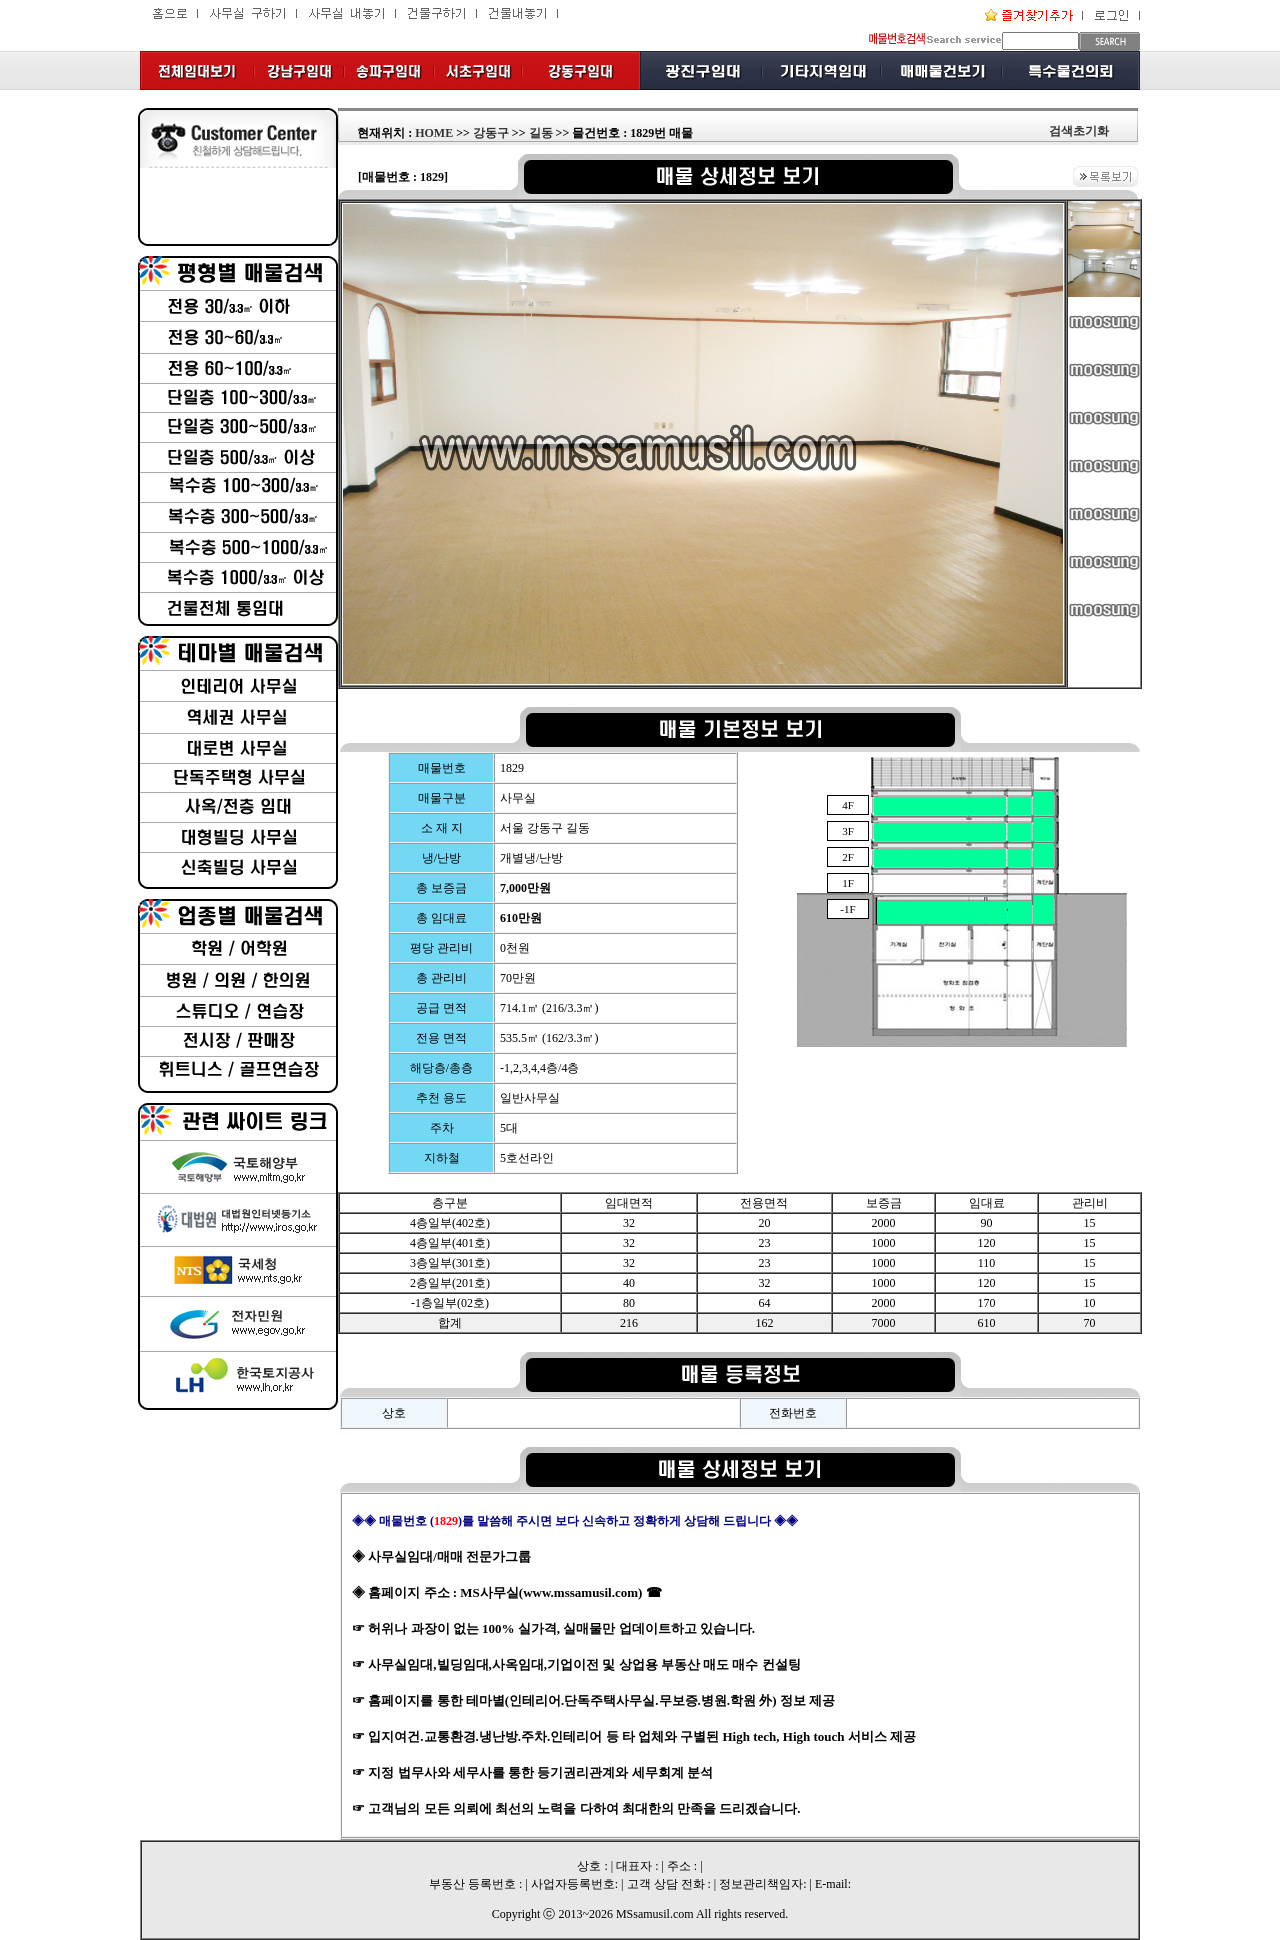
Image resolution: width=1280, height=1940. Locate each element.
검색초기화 (1079, 131)
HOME (434, 133)
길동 (541, 133)
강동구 (491, 133)
